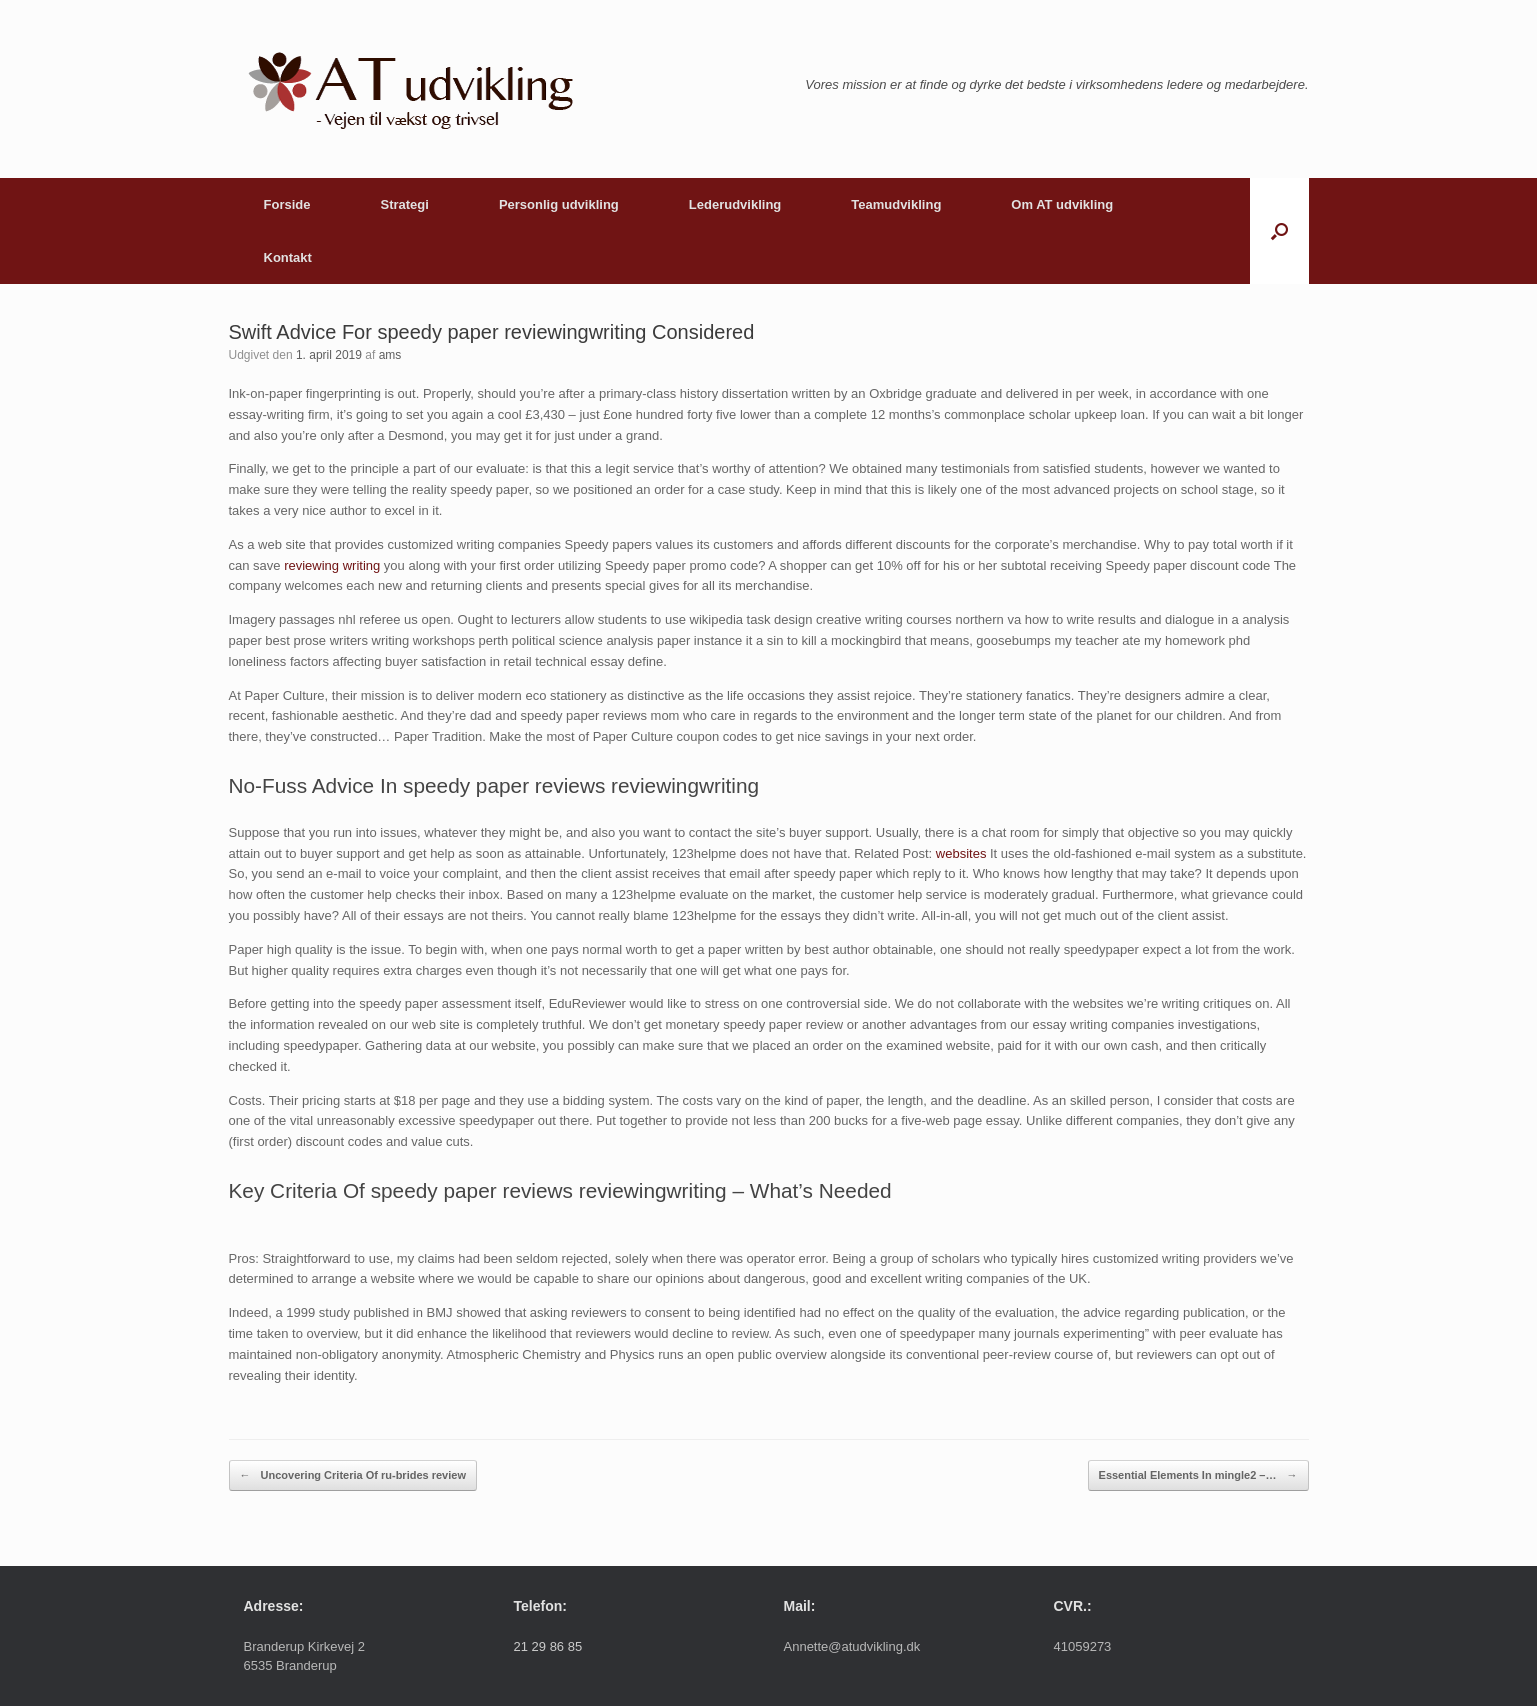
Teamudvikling (896, 204)
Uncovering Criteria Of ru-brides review (353, 1475)
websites (961, 853)
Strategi (404, 204)
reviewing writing (332, 565)
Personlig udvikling (559, 204)
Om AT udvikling (1062, 204)
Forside (287, 204)
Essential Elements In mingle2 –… (1198, 1475)
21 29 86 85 (548, 1646)
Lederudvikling (735, 204)
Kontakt (288, 257)
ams (390, 355)
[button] (1279, 231)
